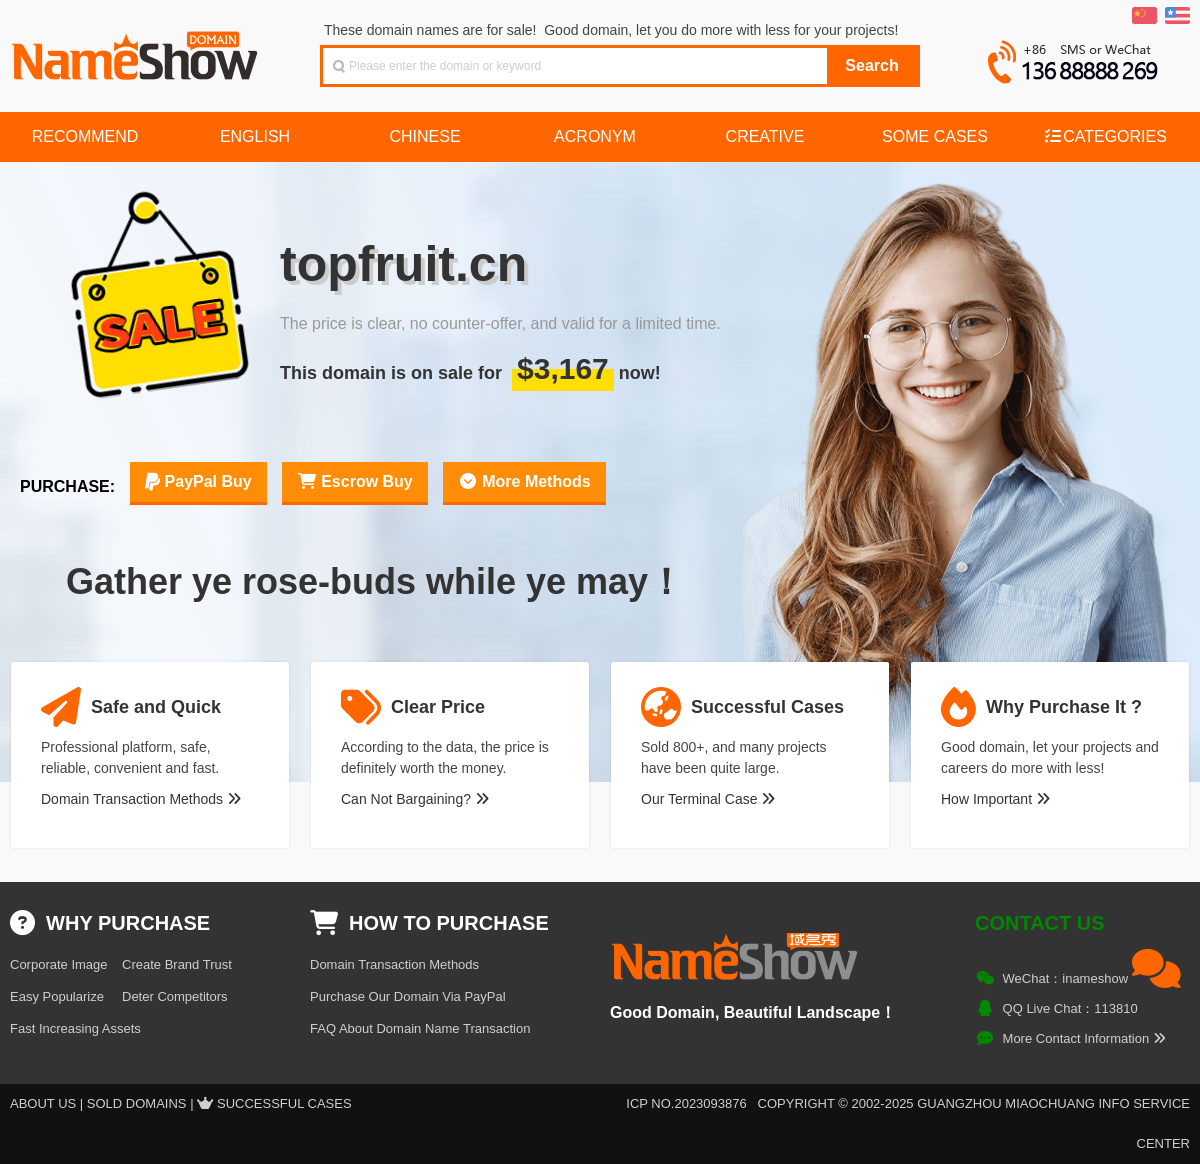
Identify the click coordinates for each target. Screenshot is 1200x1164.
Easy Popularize (57, 996)
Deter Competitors (174, 996)
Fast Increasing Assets (75, 1028)
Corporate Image (59, 964)
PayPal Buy (198, 481)
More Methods (524, 481)
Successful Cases (284, 1103)
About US (43, 1103)
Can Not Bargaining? (415, 799)
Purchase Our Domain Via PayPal (408, 996)
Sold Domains (137, 1103)
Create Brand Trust (177, 964)
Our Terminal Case (708, 799)
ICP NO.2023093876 (686, 1103)
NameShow (137, 50)
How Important (995, 799)
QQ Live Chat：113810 (1070, 1008)
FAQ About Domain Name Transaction (420, 1028)
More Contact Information (1084, 1038)
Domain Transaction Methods (141, 799)
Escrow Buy (355, 481)
